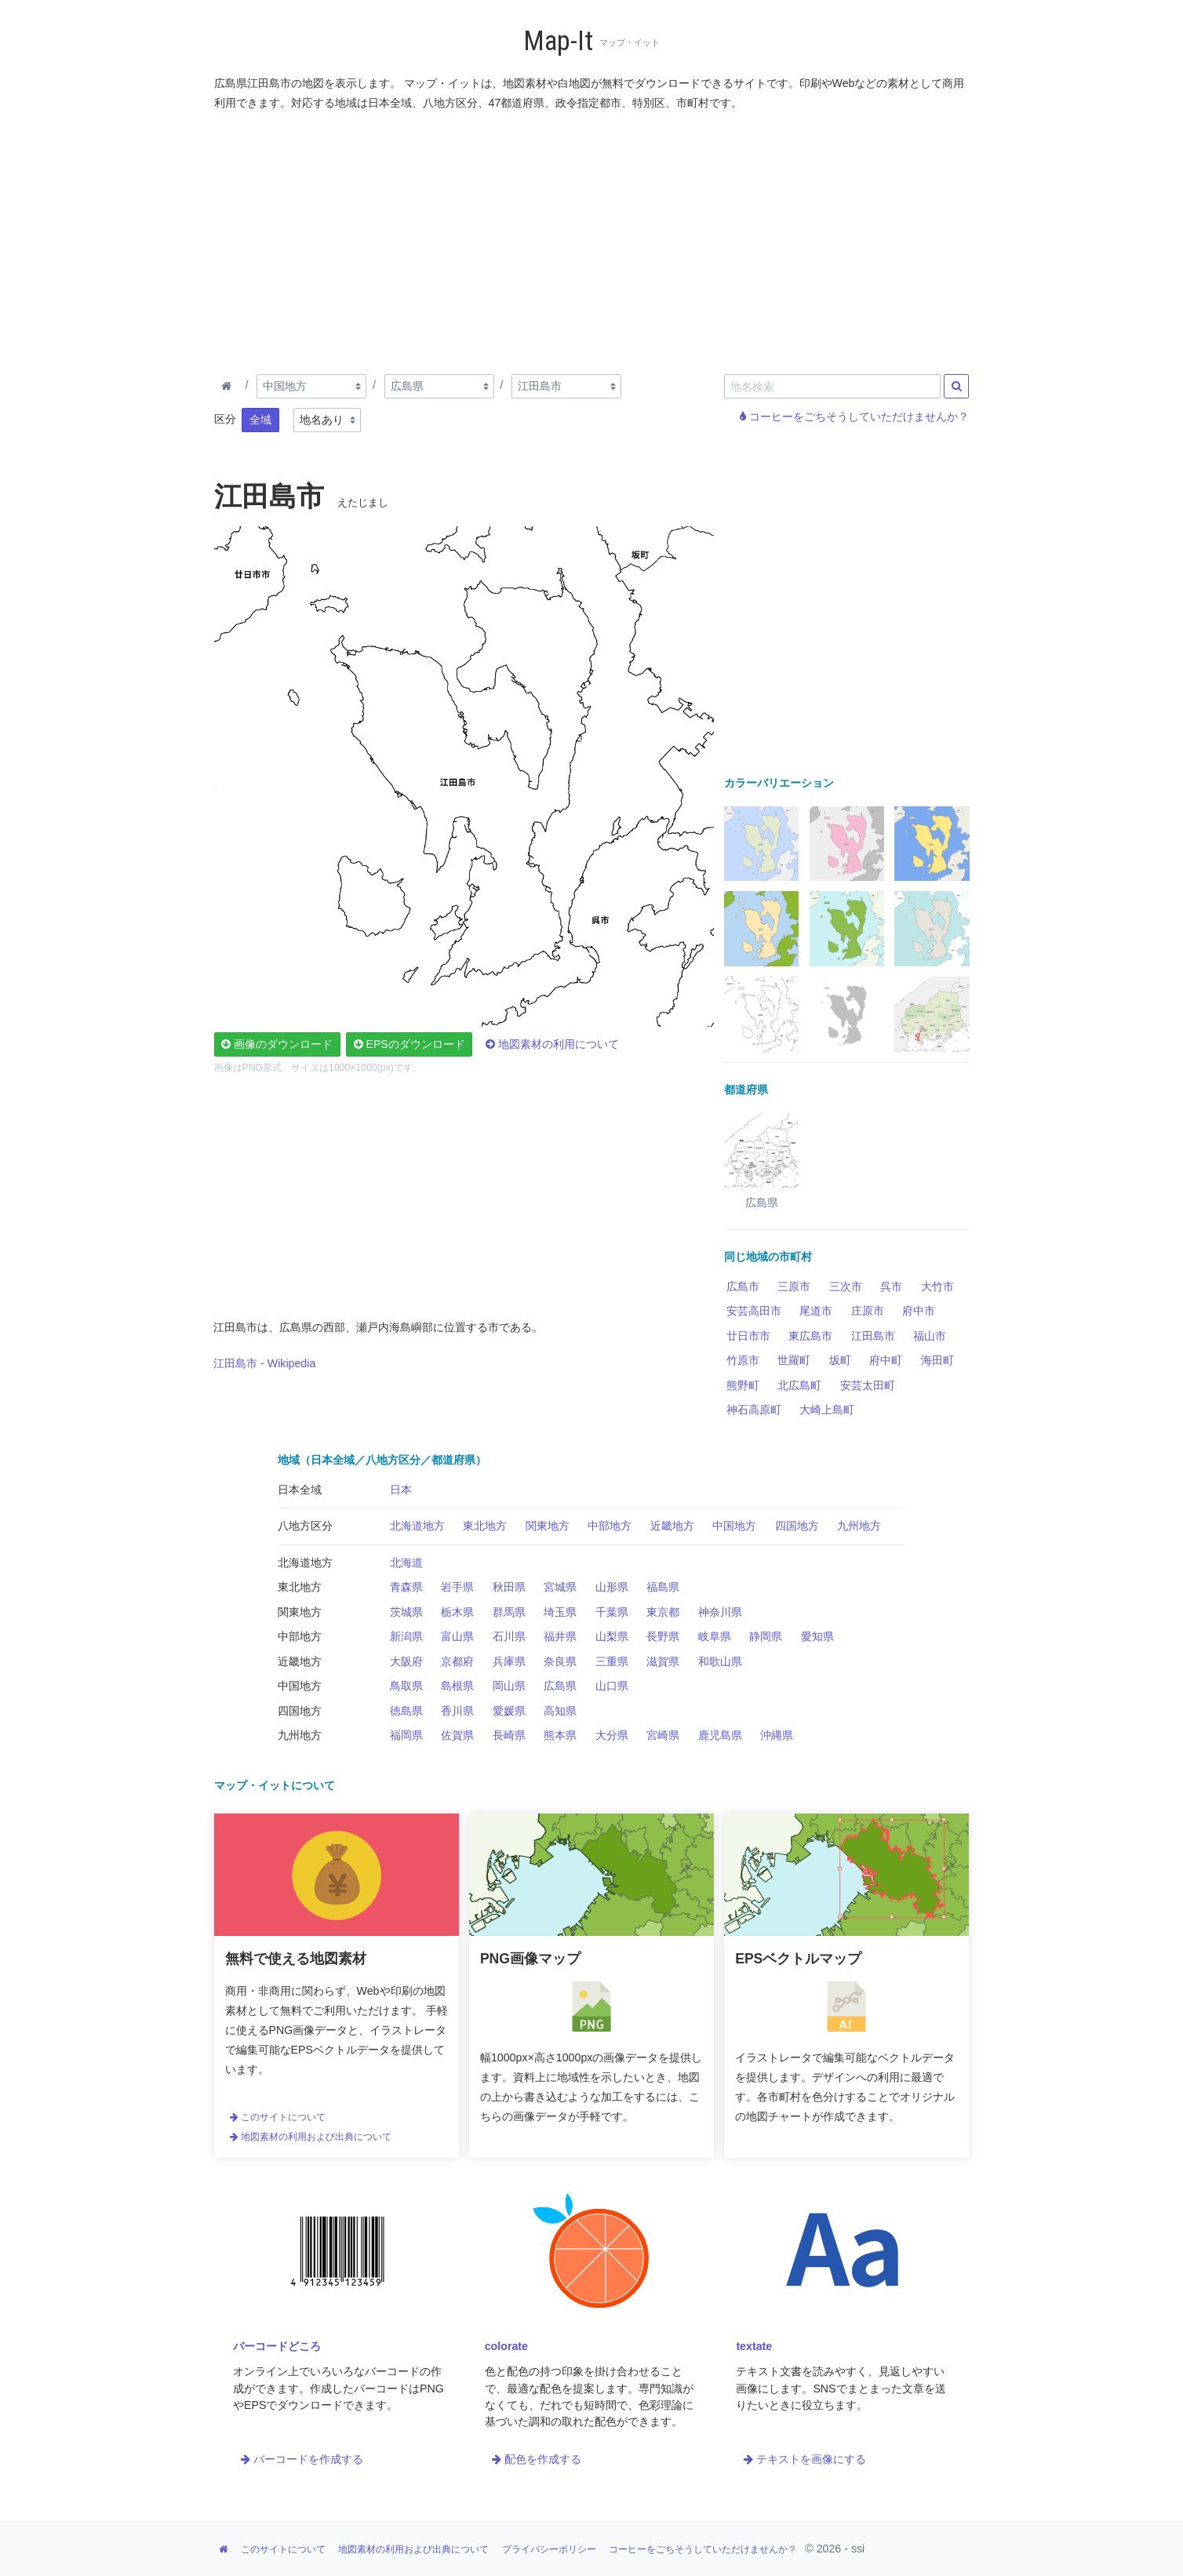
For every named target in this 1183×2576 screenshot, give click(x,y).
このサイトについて (278, 2117)
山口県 (611, 1685)
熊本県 (560, 1735)
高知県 (560, 1711)
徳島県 (406, 1711)
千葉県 (611, 1612)
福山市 (929, 1336)
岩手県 (457, 1587)
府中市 (918, 1310)
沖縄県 (776, 1735)
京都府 (457, 1661)
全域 (260, 419)
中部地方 (610, 1525)
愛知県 (817, 1636)
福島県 (662, 1587)
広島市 (742, 1286)
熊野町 (742, 1385)
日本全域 (300, 1489)
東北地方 (485, 1525)
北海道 (406, 1562)
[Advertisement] (592, 239)
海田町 (937, 1360)
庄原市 (867, 1310)
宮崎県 (662, 1735)
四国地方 (797, 1525)
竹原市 (742, 1360)
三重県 (611, 1661)
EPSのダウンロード (409, 1044)
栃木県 (457, 1612)
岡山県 (509, 1685)
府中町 (885, 1360)
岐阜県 (714, 1636)
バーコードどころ (277, 2346)
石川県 (509, 1636)
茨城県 (406, 1612)
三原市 (793, 1286)
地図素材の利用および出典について (310, 2136)
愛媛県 (509, 1711)
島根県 (457, 1685)
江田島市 (873, 1336)
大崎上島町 (826, 1409)
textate (754, 2346)
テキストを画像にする (805, 2459)
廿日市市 (748, 1336)
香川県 (457, 1711)
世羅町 (793, 1360)
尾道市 (815, 1310)
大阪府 (406, 1661)
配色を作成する (536, 2459)
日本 (401, 1489)
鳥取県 (406, 1685)
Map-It (558, 41)
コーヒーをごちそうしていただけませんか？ (854, 416)
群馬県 (509, 1612)
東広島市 (810, 1336)
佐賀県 (457, 1735)
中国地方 (734, 1525)
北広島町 (799, 1385)
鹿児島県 (720, 1735)
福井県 (560, 1636)
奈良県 (560, 1661)
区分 (225, 419)
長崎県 (509, 1735)
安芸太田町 (867, 1385)
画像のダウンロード (277, 1044)
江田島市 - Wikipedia (264, 1363)
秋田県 (509, 1587)
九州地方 (859, 1525)
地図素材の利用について (552, 1044)
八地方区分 (305, 1525)
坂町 (840, 1360)
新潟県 (406, 1636)
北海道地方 (417, 1525)
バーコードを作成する (302, 2459)
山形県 (611, 1587)
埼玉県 (560, 1612)
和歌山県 (720, 1661)
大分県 (611, 1735)
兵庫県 (509, 1661)
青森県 (406, 1587)
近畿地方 (672, 1525)
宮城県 (560, 1587)
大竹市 (937, 1286)
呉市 (891, 1286)
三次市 (845, 1286)
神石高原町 (753, 1409)
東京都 (662, 1612)
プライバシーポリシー (549, 2549)
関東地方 (548, 1525)
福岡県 (406, 1735)
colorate (506, 2346)
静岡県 (765, 1636)
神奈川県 (720, 1612)
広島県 (560, 1685)
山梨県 (611, 1636)
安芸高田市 (753, 1310)
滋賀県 (662, 1661)
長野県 (662, 1636)
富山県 (457, 1636)
